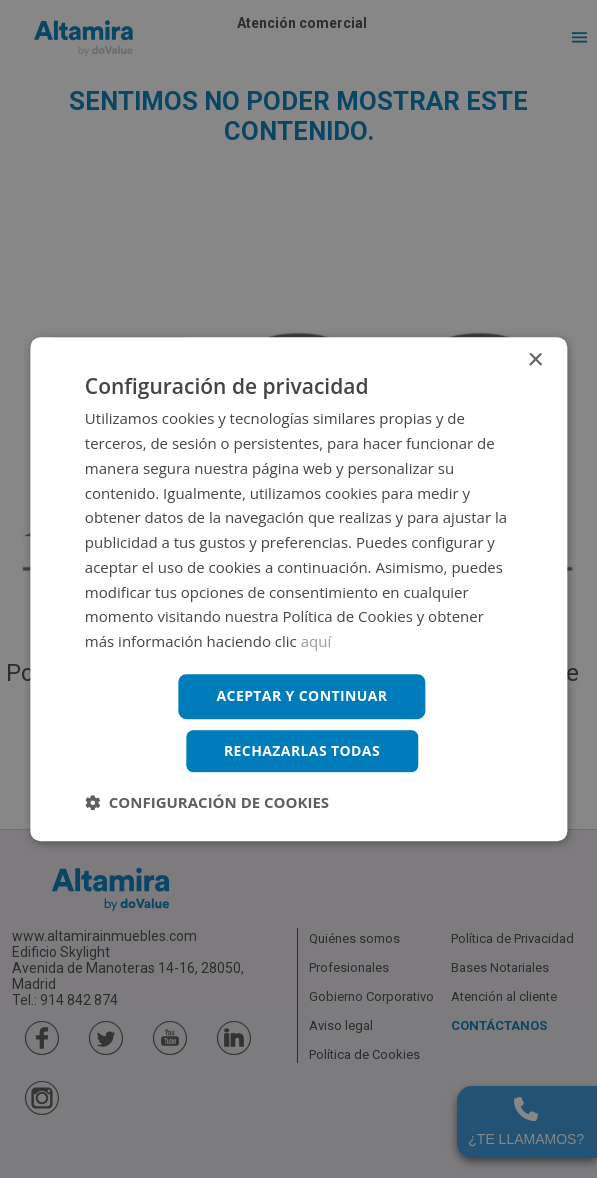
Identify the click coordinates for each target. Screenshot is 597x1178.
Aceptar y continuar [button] (302, 695)
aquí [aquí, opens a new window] (316, 641)
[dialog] (298, 589)
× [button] (534, 360)
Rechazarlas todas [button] (302, 750)
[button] (207, 802)
